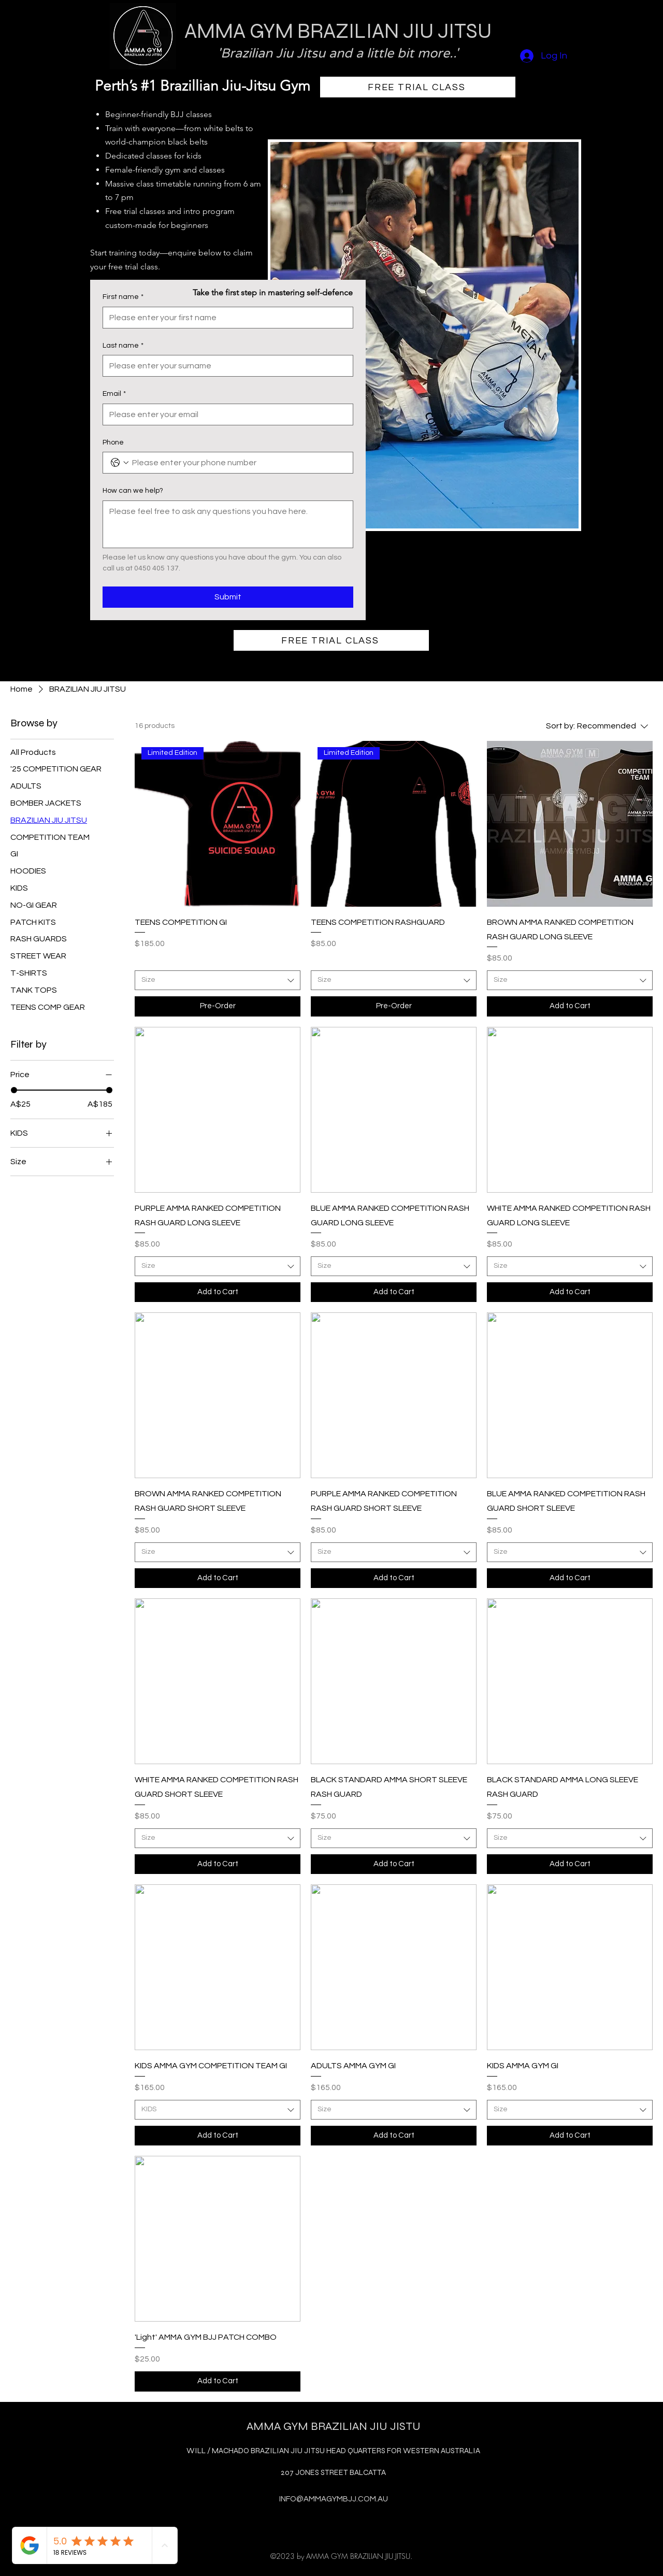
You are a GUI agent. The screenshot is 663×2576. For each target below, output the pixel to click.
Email (114, 394)
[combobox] (217, 980)
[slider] (14, 1090)
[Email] (225, 414)
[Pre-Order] (217, 1006)
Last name (123, 346)
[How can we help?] (228, 524)
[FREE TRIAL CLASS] (417, 87)
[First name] (225, 317)
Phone (113, 442)
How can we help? (133, 490)
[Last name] (225, 365)
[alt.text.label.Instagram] (331, 2522)
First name (123, 297)
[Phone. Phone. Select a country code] (119, 462)
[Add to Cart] (570, 1006)
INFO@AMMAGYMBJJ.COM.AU (333, 2499)
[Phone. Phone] (238, 462)
